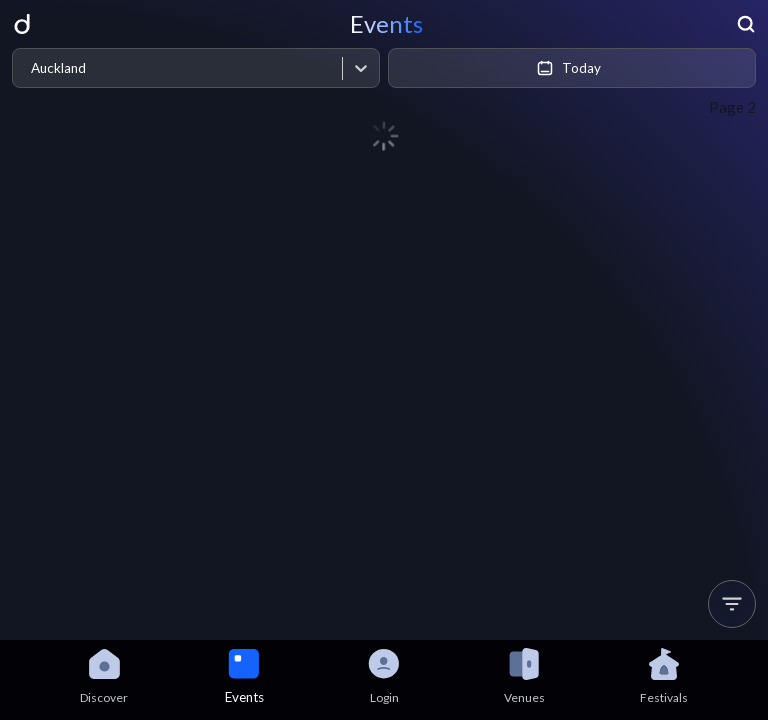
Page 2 (732, 107)
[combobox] (30, 68)
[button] (732, 604)
